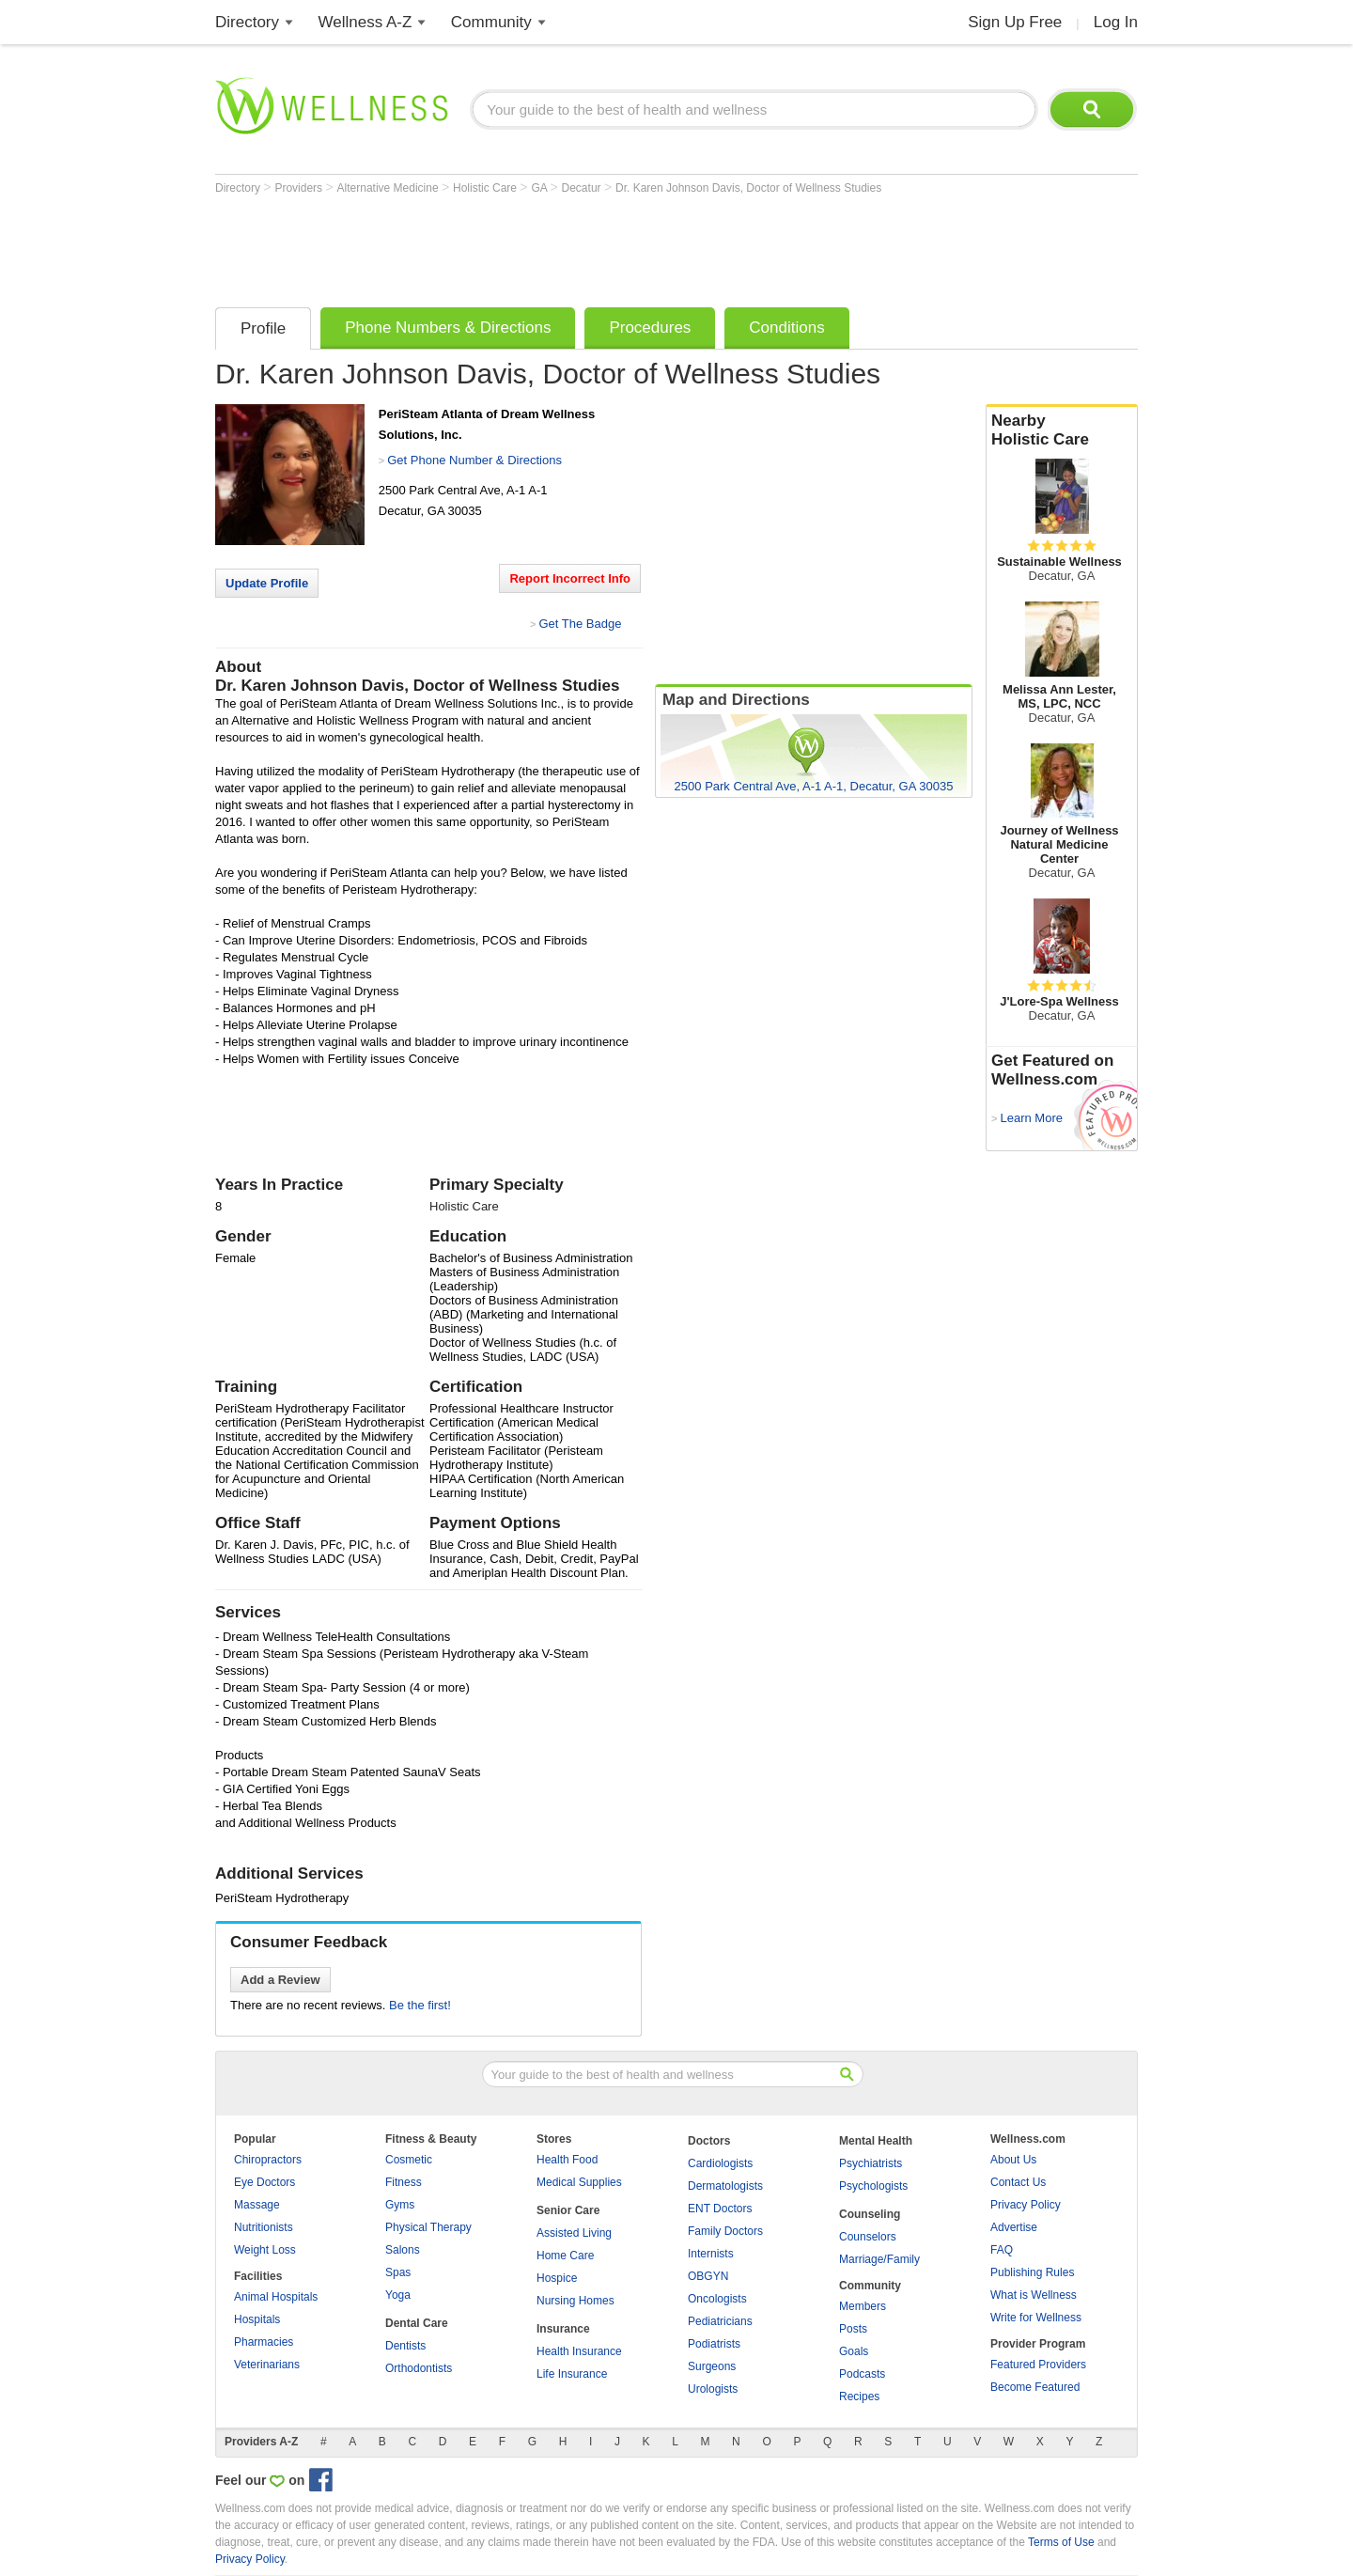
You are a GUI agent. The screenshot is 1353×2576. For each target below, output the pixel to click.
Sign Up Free (1015, 22)
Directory (247, 22)
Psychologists (873, 2186)
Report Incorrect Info (569, 578)
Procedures (650, 327)
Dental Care (416, 2323)
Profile (263, 328)
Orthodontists (418, 2368)
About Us (1013, 2159)
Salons (402, 2249)
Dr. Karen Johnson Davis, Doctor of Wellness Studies (748, 188)
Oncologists (717, 2298)
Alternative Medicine (389, 188)
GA (540, 188)
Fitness (403, 2182)
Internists (711, 2253)
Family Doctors (725, 2231)
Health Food (567, 2159)
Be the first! (420, 2005)
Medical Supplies (579, 2182)
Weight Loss (265, 2249)
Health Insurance (579, 2351)
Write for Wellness (1035, 2317)
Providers (299, 188)
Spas (398, 2272)
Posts (853, 2328)
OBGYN (708, 2276)
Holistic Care (486, 188)
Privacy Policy (1025, 2204)
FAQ (1001, 2249)
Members (862, 2306)
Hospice (557, 2278)
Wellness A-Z (365, 22)
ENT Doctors (720, 2208)
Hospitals (257, 2319)
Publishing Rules (1032, 2272)
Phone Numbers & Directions (448, 327)
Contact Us (1018, 2182)
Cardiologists (720, 2163)
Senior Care (568, 2210)
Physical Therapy (428, 2227)
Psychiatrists (870, 2163)
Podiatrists (714, 2343)
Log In (1116, 22)
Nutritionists (263, 2227)
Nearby (1061, 430)
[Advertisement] (557, 246)
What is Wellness (1033, 2295)
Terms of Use (1061, 2542)
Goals (853, 2351)
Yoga (398, 2295)
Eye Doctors (264, 2182)
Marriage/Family (879, 2259)
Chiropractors (268, 2159)
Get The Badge (579, 624)
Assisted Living (574, 2233)
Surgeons (712, 2366)
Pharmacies (263, 2342)
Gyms (399, 2204)
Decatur (583, 188)
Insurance (563, 2328)
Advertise (1013, 2227)
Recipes (859, 2396)
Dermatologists (725, 2186)
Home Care (565, 2255)
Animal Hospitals (276, 2296)
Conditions (786, 327)
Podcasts (862, 2374)
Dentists (405, 2345)
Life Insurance (572, 2374)
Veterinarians (267, 2364)
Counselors (867, 2236)
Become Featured (1035, 2387)
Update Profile (267, 583)
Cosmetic (408, 2159)
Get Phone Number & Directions (474, 460)
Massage (257, 2204)
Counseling (869, 2214)
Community (491, 22)
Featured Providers (1038, 2364)
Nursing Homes (575, 2300)
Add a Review (280, 1980)
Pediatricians (720, 2321)
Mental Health (875, 2140)
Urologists (713, 2389)
